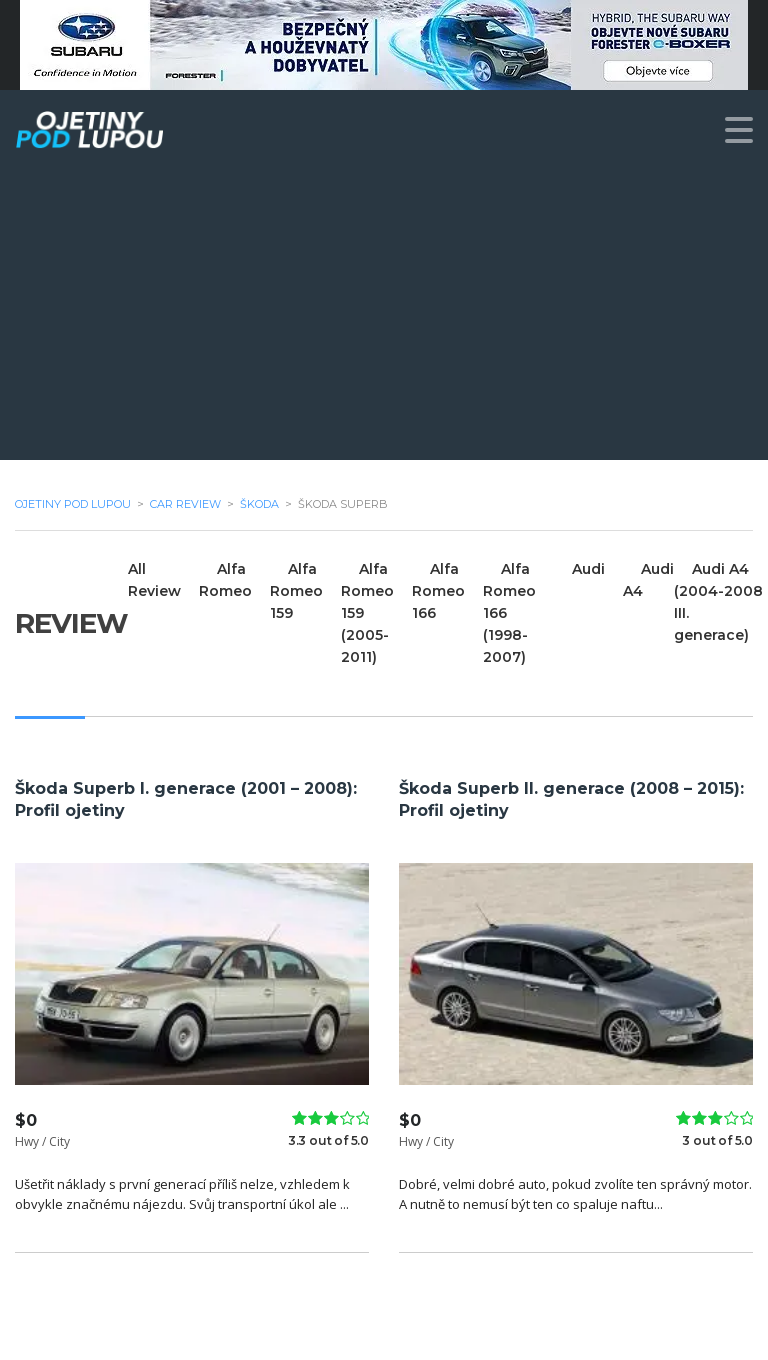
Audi (588, 569)
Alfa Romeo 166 (438, 591)
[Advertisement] (384, 320)
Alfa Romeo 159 (296, 591)
